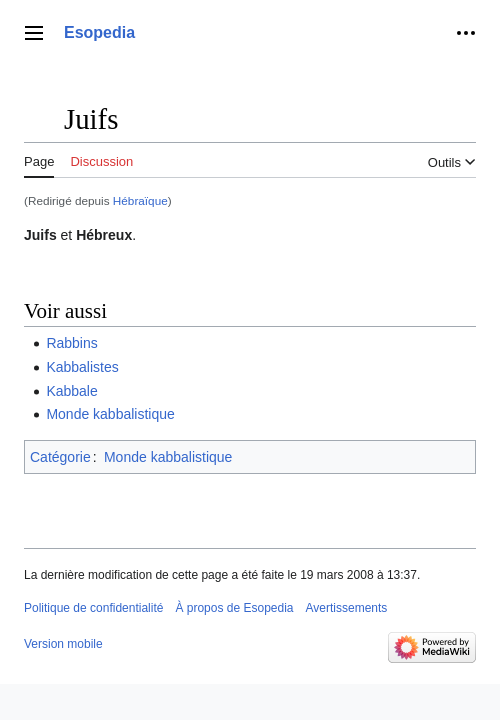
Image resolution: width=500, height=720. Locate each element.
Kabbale (71, 391)
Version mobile (63, 644)
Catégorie (60, 457)
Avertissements (347, 608)
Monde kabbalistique (110, 414)
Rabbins (71, 343)
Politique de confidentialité (93, 608)
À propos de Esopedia (234, 608)
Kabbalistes (82, 367)
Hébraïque (140, 200)
